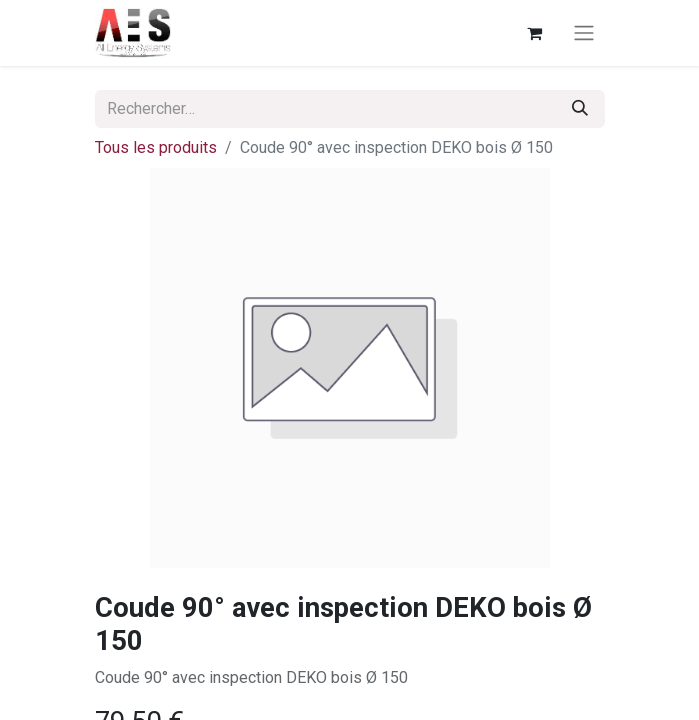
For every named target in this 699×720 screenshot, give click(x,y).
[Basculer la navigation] (584, 33)
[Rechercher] (580, 109)
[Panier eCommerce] (535, 33)
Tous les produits (156, 147)
